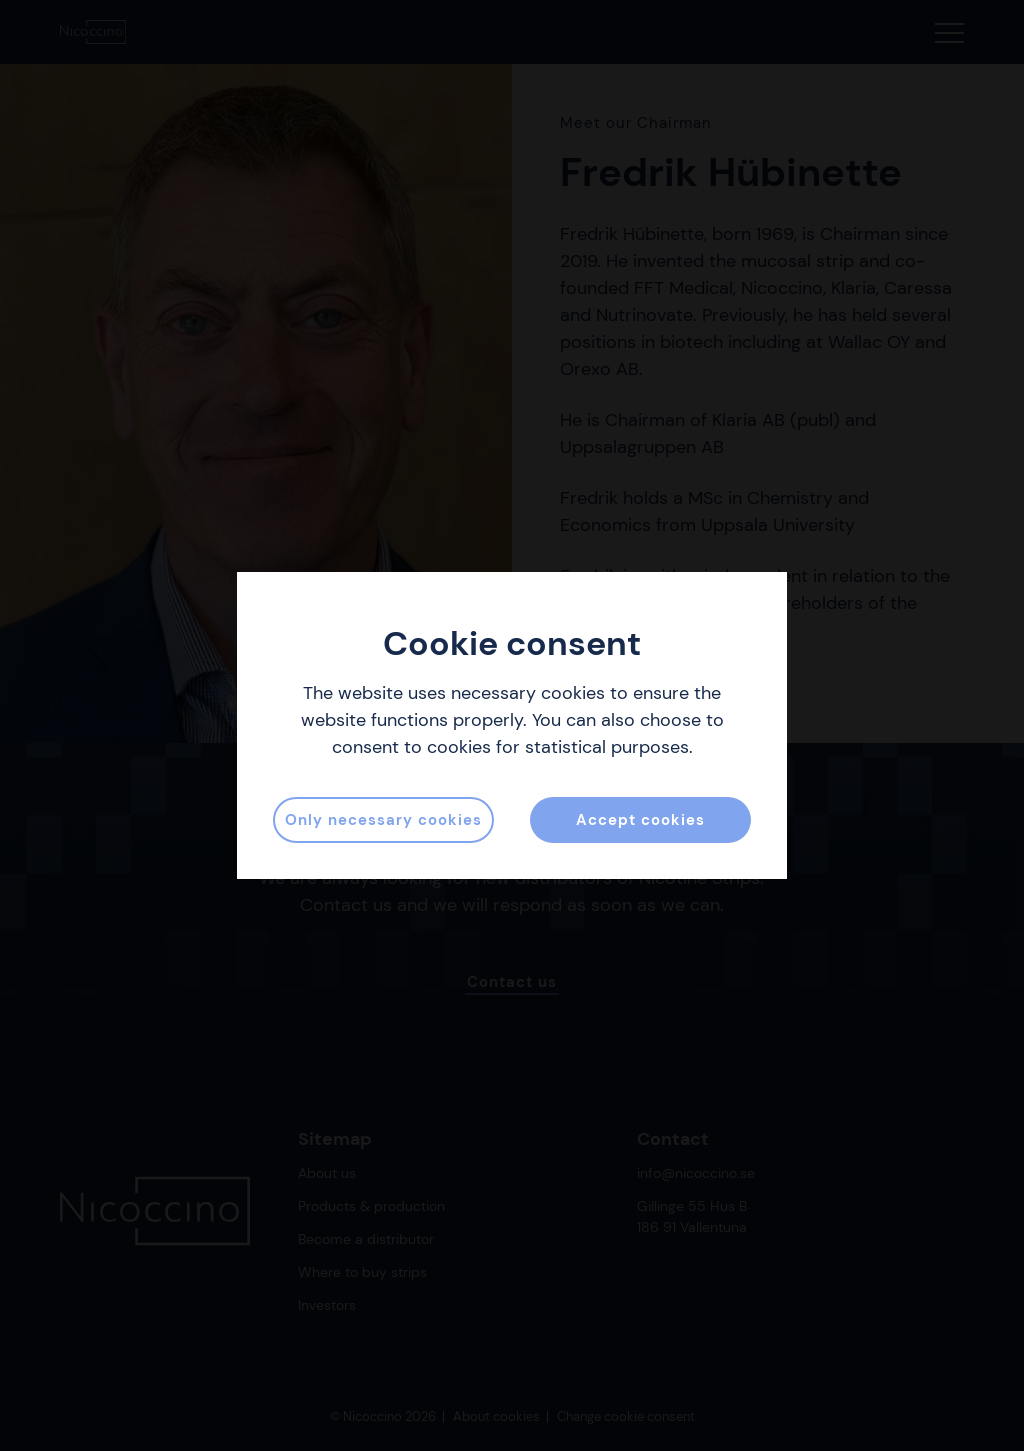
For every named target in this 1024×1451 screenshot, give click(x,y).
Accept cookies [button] (640, 820)
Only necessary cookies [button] (383, 820)
